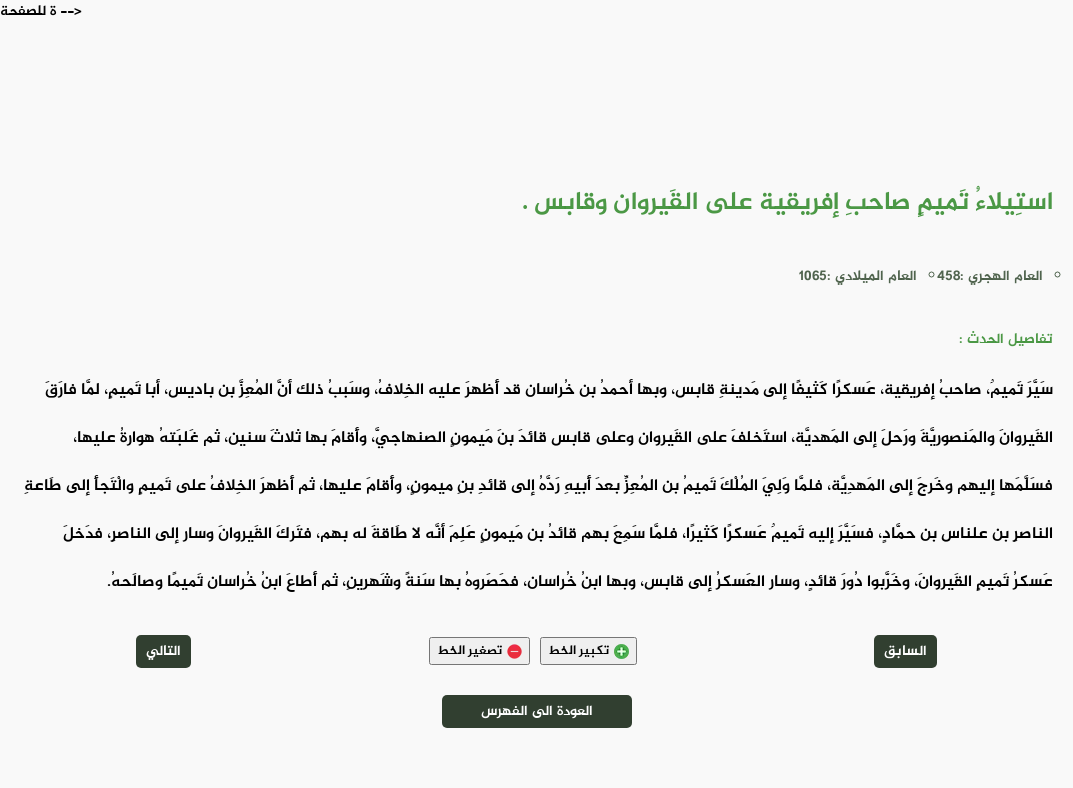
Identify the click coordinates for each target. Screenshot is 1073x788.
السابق (905, 651)
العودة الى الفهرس (537, 711)
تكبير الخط (588, 651)
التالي (163, 651)
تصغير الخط (479, 651)
